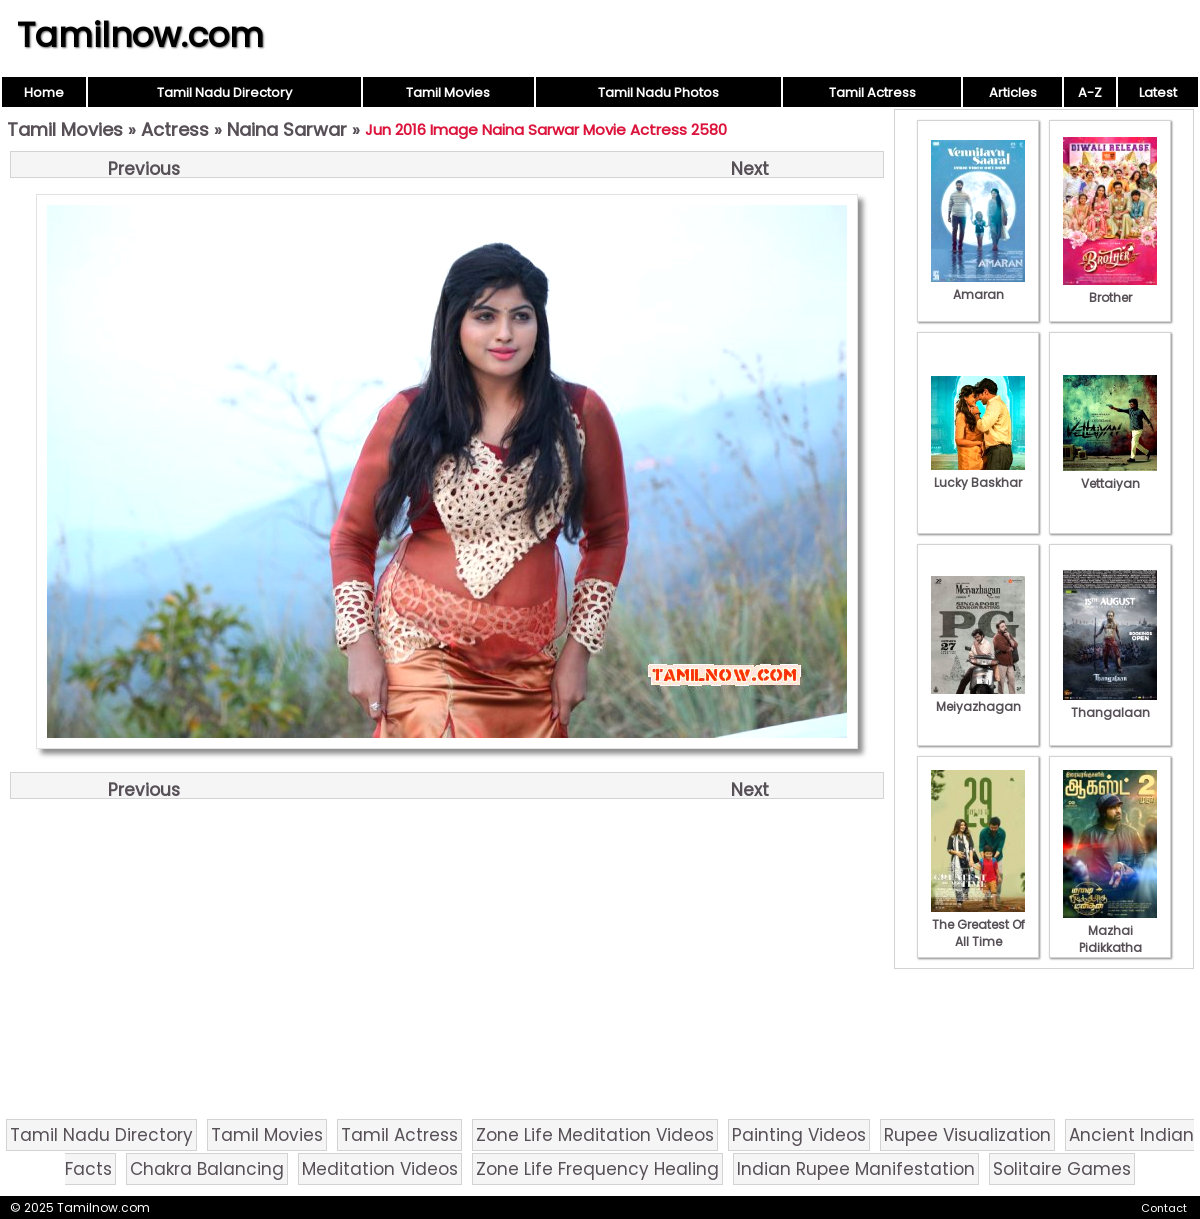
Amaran (978, 286)
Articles (1013, 92)
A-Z (1090, 92)
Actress (175, 129)
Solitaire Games (1062, 1169)
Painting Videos (799, 1135)
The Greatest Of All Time (978, 924)
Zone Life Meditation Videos (595, 1135)
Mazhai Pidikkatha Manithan (1110, 939)
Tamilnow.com (140, 35)
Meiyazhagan (978, 698)
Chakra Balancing (207, 1169)
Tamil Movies (448, 92)
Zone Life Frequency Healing (597, 1169)
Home (44, 92)
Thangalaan (1110, 704)
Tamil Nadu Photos (658, 92)
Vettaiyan (1110, 475)
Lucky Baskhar (978, 474)
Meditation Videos (380, 1169)
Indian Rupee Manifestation (856, 1169)
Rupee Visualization (967, 1135)
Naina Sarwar (287, 129)
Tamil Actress (872, 92)
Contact (1164, 1208)
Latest (1158, 92)
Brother (1110, 289)
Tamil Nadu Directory (224, 92)
